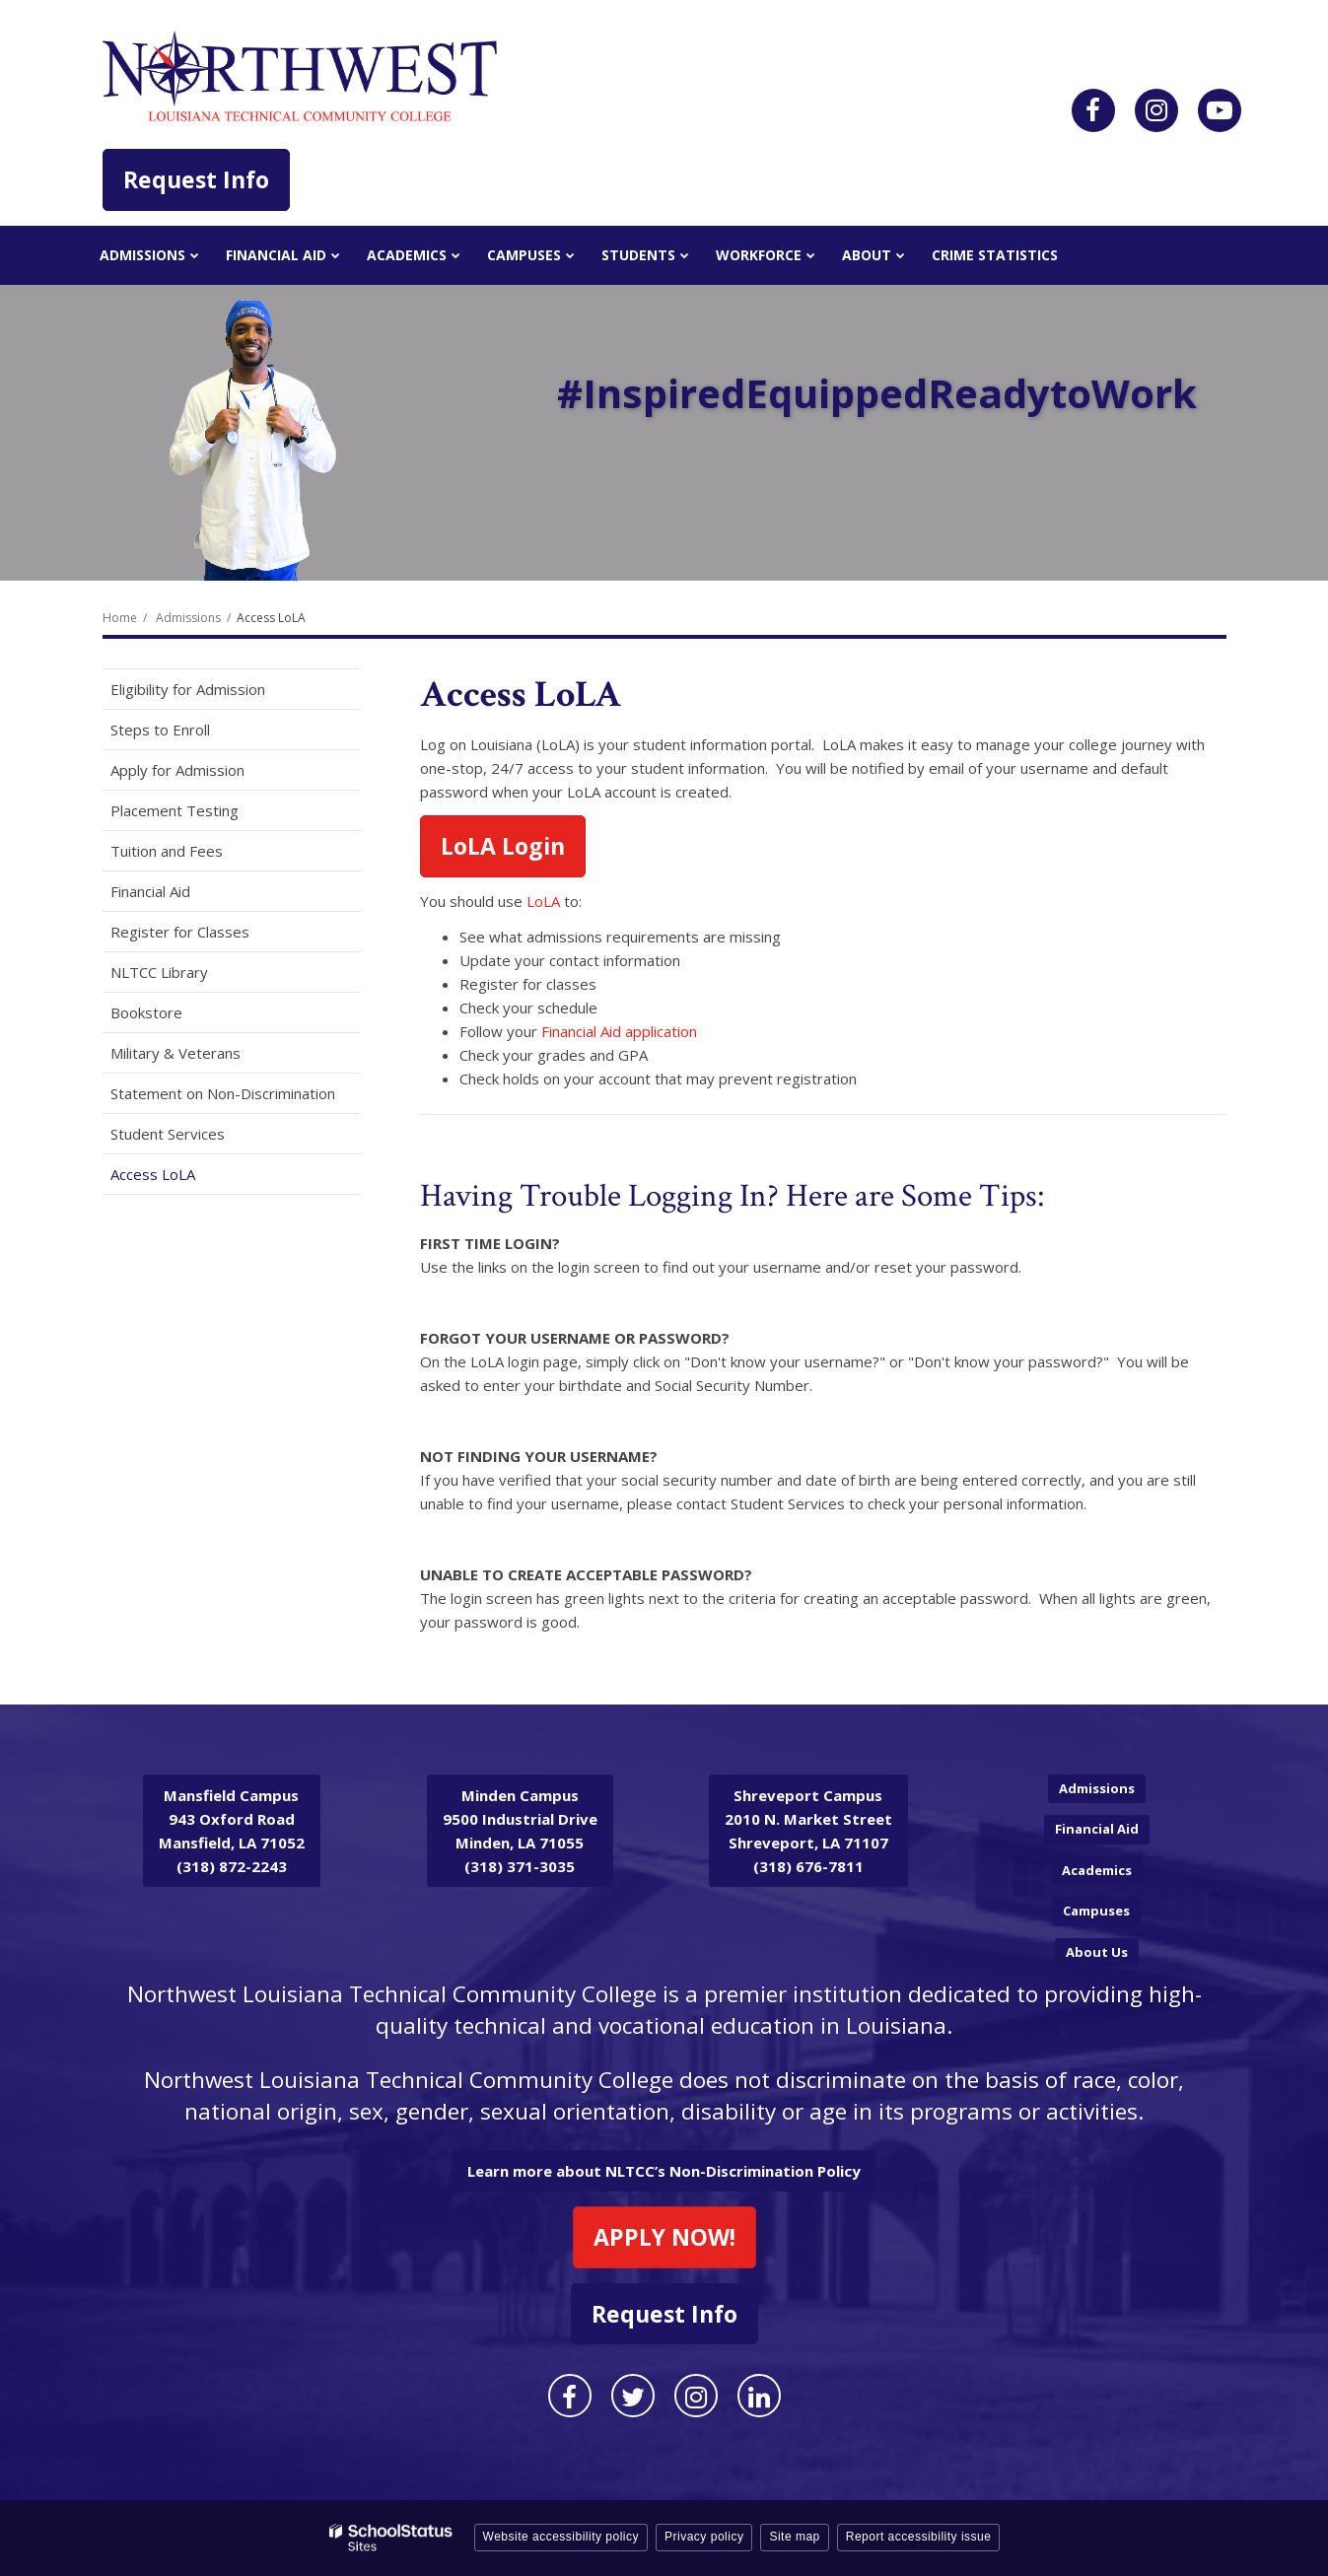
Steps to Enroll (160, 729)
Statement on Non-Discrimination (222, 1093)
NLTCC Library (159, 972)
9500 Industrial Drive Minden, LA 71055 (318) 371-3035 (520, 1830)
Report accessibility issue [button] (919, 2536)
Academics (1097, 1870)
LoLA (543, 901)
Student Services (167, 1134)
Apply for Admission (177, 770)
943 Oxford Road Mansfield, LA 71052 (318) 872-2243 (232, 1830)
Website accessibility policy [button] (561, 2536)
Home (120, 617)
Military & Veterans (175, 1053)
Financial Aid (150, 891)
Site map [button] (794, 2536)
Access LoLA (152, 1174)
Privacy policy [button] (703, 2536)
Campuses (1096, 1910)
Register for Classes (179, 931)
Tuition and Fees (166, 851)
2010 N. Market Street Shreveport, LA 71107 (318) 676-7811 (808, 1830)
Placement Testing (174, 810)
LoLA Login (503, 846)
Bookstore (174, 1016)
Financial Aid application (619, 1031)
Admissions (188, 617)
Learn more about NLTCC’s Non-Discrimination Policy (664, 2171)
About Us (1097, 1952)
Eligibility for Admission (187, 689)
